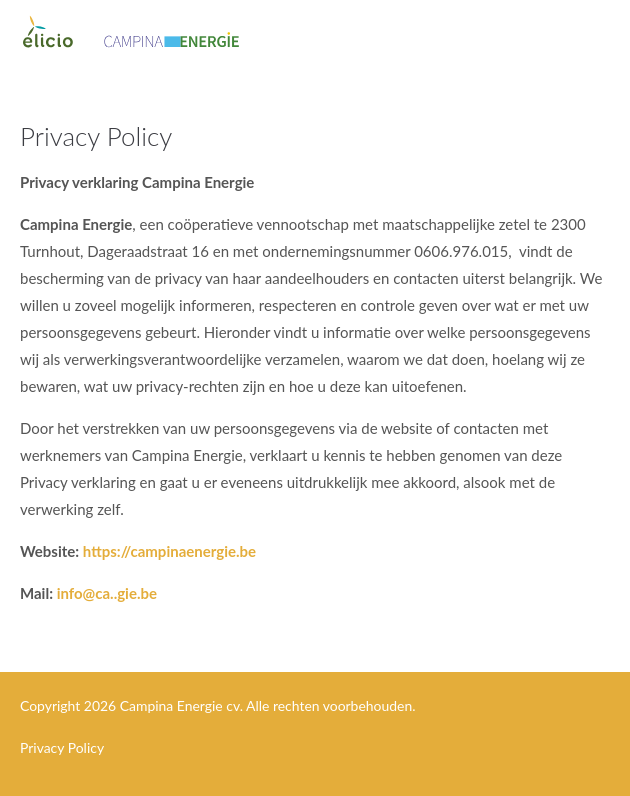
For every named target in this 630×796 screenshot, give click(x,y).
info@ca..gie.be (107, 593)
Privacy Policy (62, 747)
